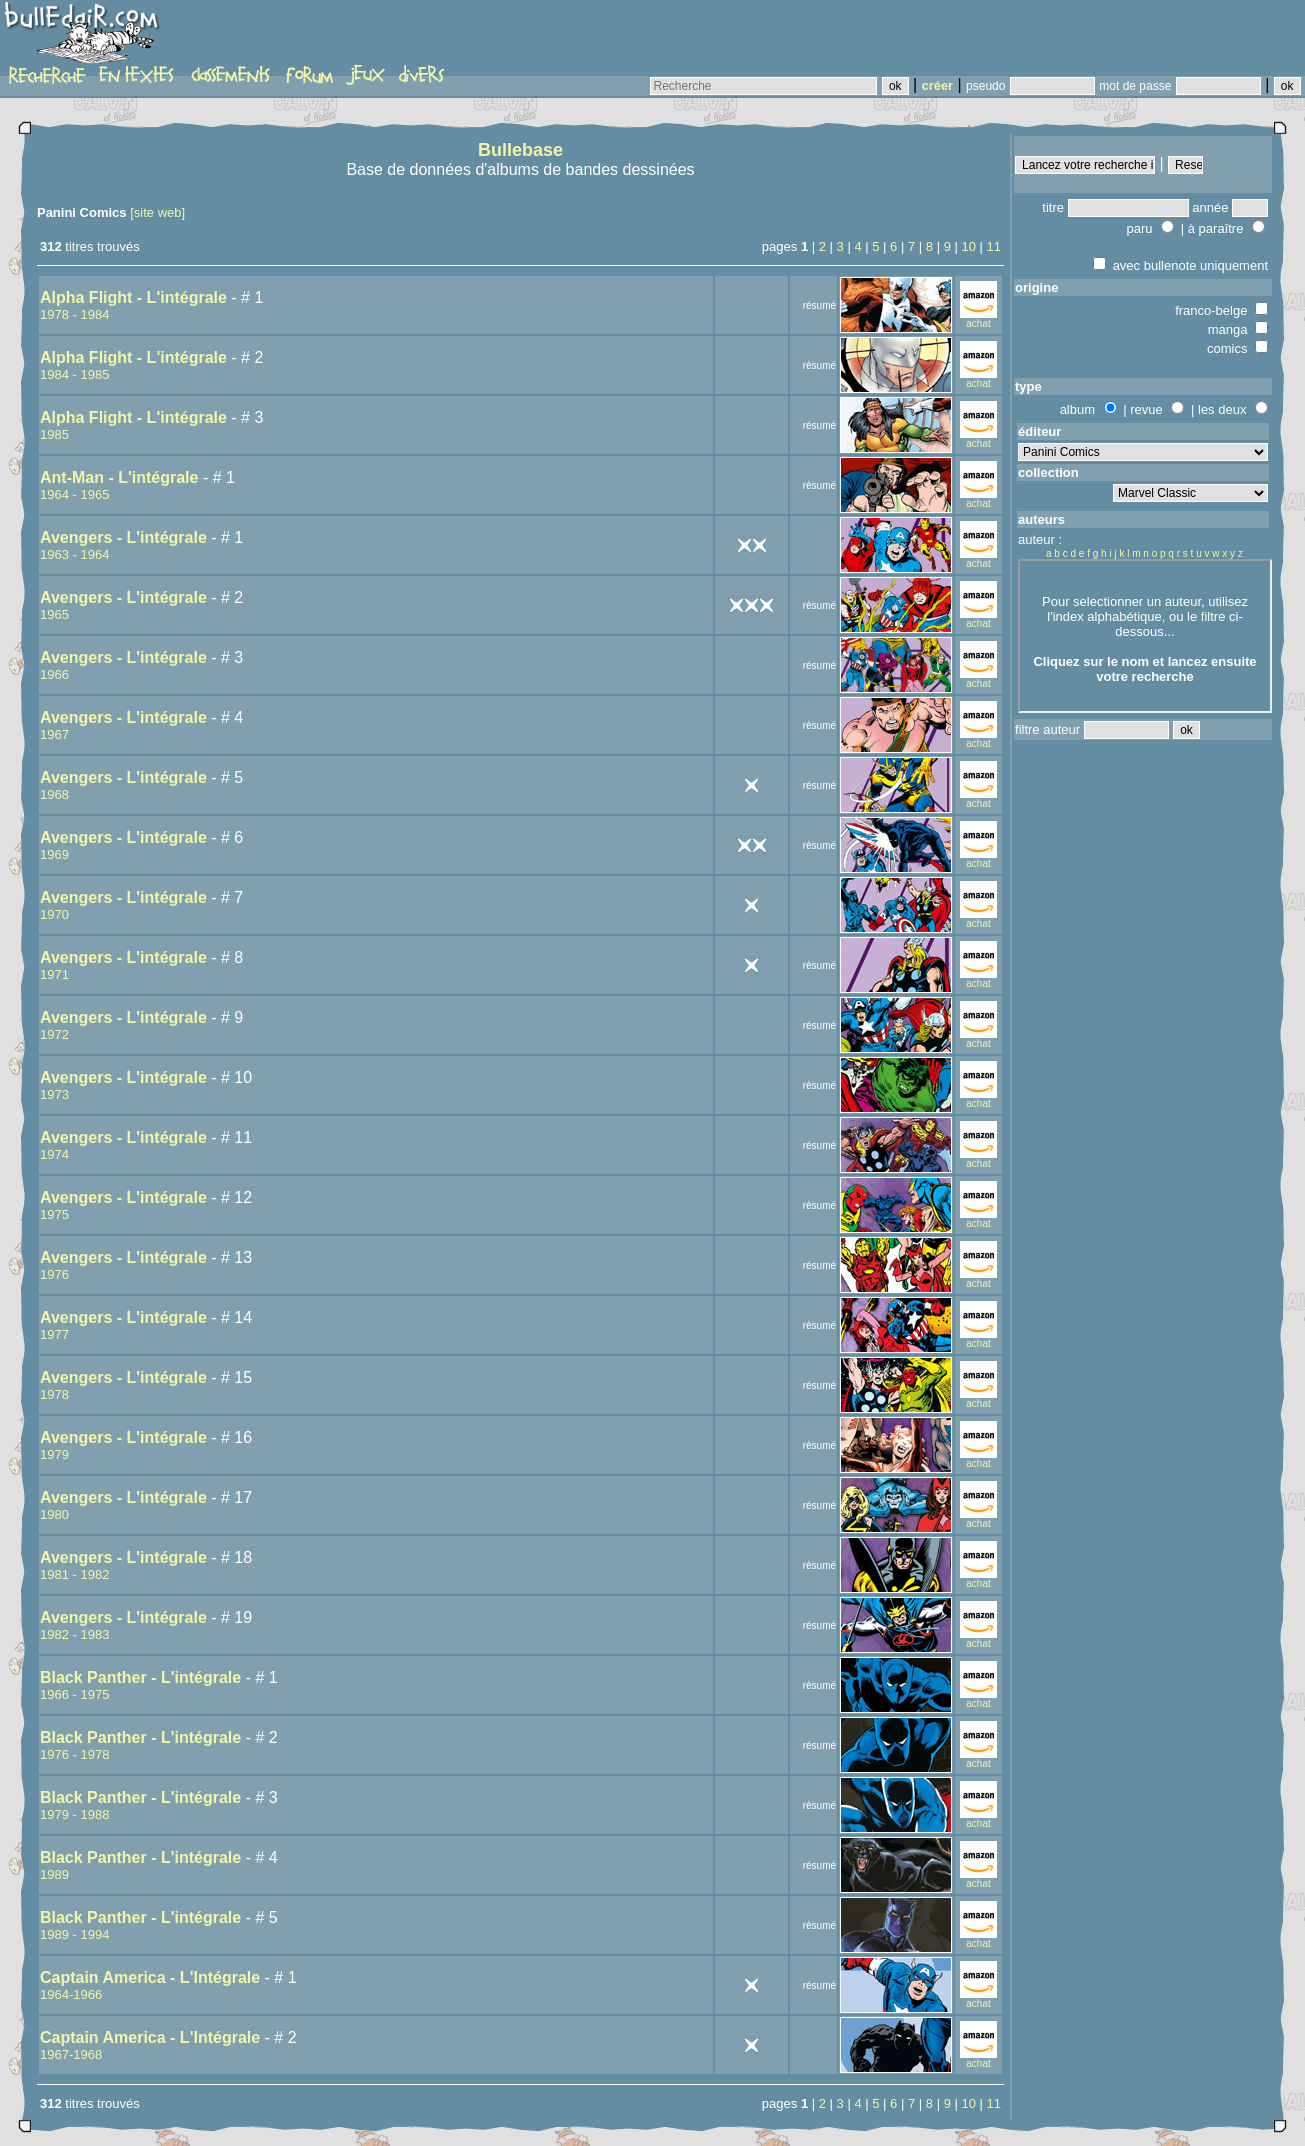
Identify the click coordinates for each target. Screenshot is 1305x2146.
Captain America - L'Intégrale (150, 1977)
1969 (54, 854)
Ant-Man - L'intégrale (119, 477)
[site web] (157, 212)
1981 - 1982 (74, 1574)
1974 (54, 1154)
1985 (54, 434)
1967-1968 (71, 2054)
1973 (54, 1094)
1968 (54, 794)
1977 (54, 1334)
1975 (54, 1214)
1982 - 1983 (74, 1634)
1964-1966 (71, 1994)
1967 (54, 734)
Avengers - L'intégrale (123, 537)
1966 (54, 674)
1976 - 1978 (74, 1754)
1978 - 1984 (74, 314)
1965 (54, 614)
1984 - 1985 (74, 374)
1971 (54, 974)
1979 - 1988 (74, 1814)
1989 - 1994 (74, 1934)
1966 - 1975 (74, 1694)
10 (968, 246)
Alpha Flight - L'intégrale (133, 297)
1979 (54, 1454)
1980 (54, 1514)
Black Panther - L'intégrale (140, 1677)
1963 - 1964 (74, 554)
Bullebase (520, 150)
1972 (54, 1034)
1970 (54, 914)
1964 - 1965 (74, 494)
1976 (54, 1274)
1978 (54, 1394)
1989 (54, 1874)
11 (994, 246)
